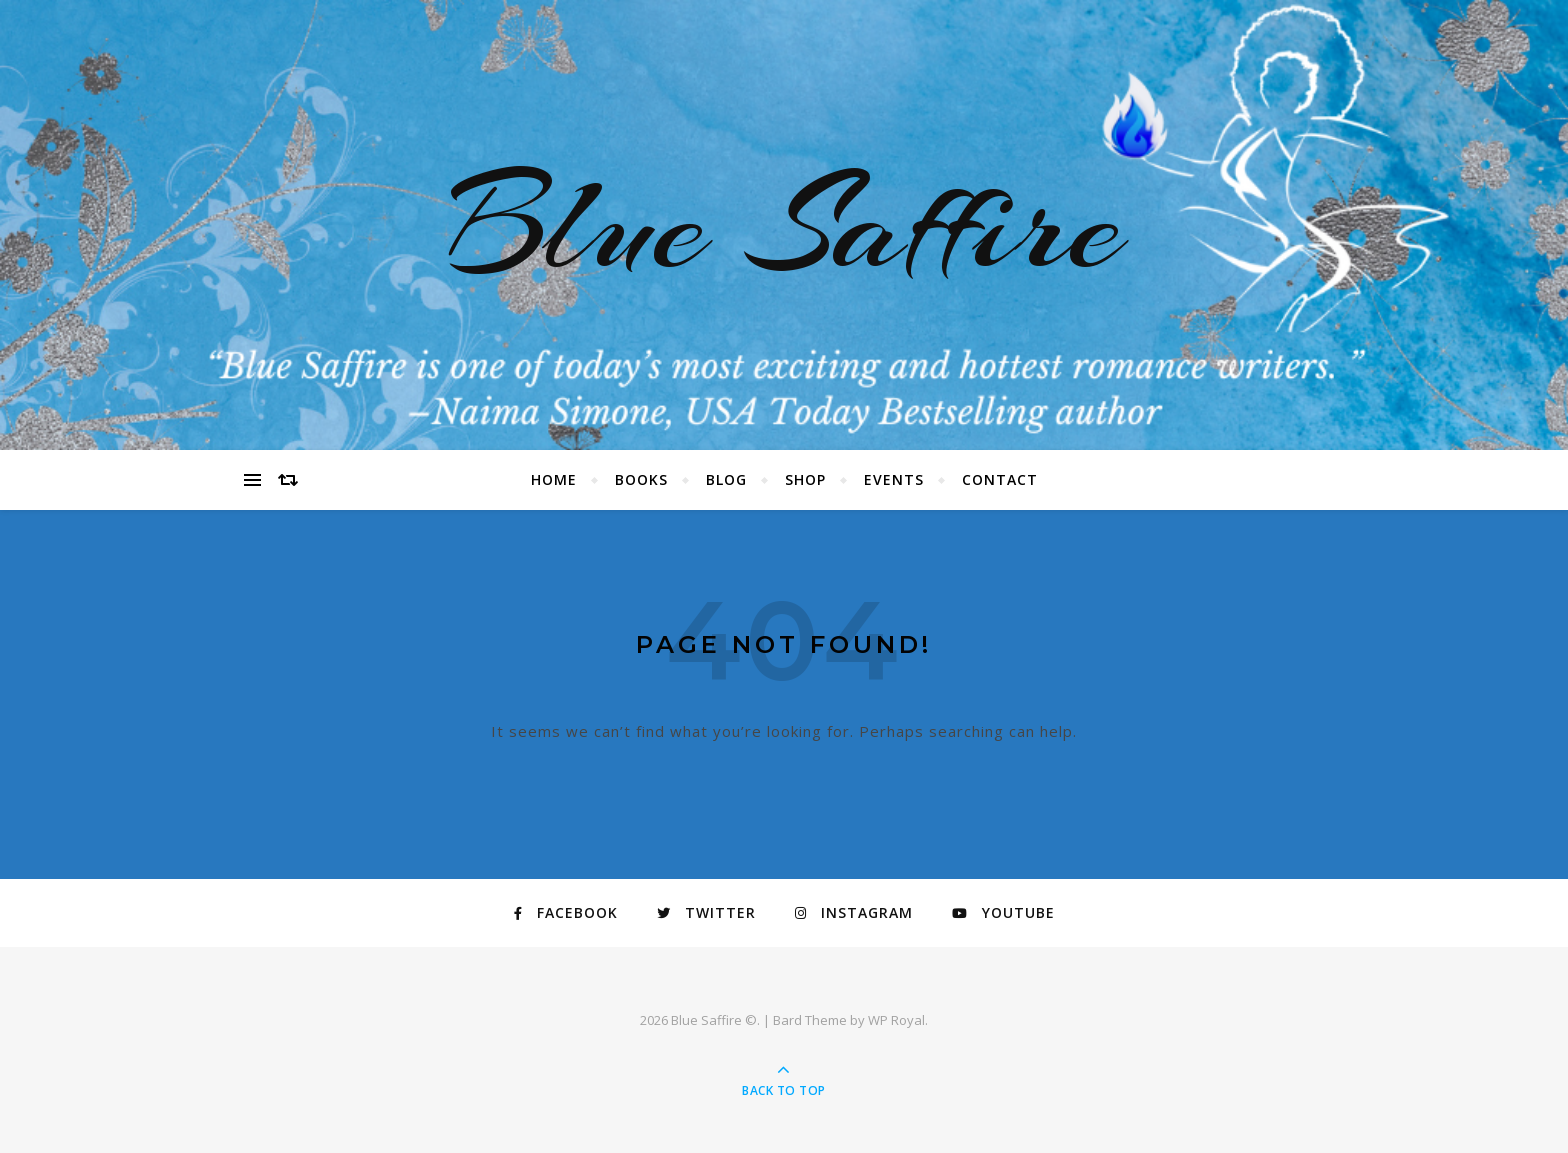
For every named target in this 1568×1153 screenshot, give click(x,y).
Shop (805, 479)
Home (554, 479)
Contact (1000, 479)
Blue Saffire (784, 225)
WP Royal (896, 1020)
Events (894, 479)
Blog (726, 479)
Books (641, 479)
